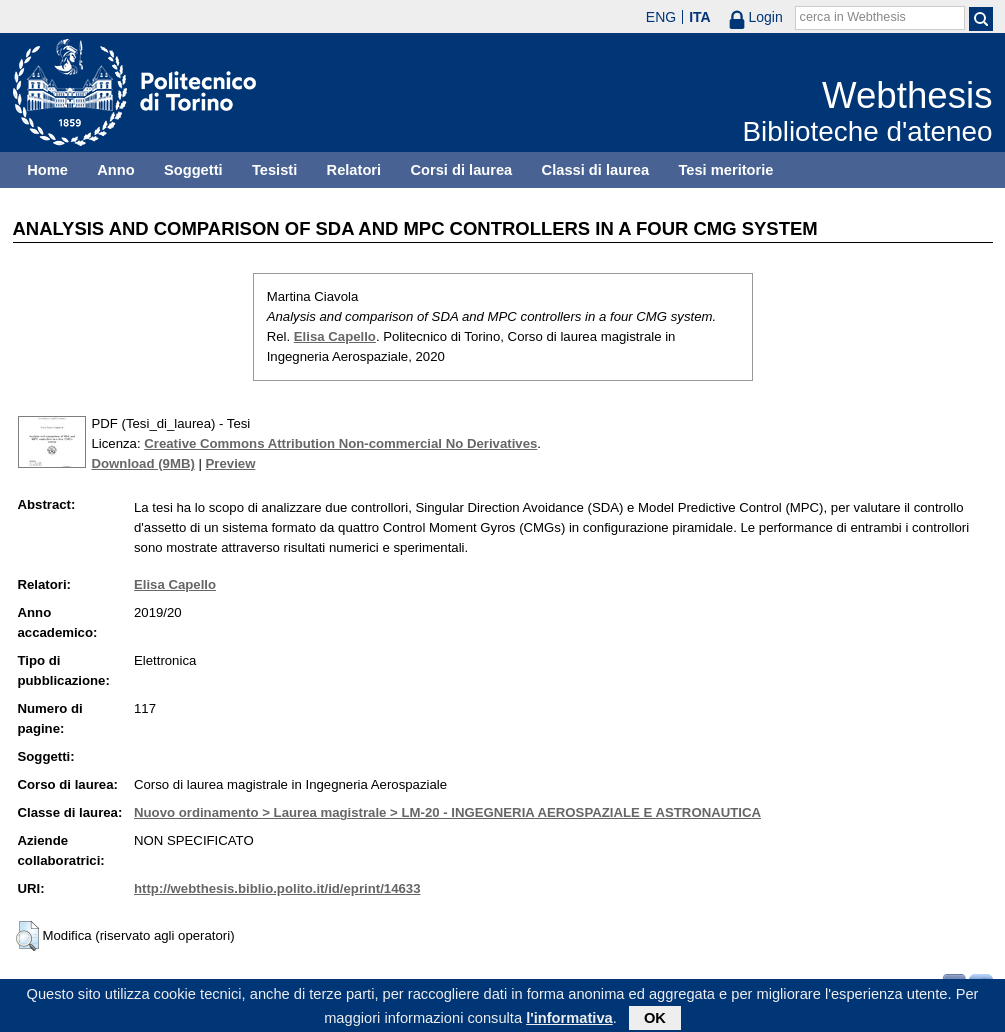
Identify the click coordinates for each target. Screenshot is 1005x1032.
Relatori (354, 170)
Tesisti (274, 170)
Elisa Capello (335, 336)
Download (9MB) (143, 463)
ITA (700, 17)
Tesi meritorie (725, 170)
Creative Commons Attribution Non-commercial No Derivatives (340, 443)
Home (47, 170)
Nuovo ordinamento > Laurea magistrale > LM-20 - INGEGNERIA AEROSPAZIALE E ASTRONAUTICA (447, 812)
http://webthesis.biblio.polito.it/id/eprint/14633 (277, 888)
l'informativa (569, 1021)
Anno (115, 170)
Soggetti (193, 170)
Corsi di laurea (461, 170)
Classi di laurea (596, 170)
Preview (231, 463)
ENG (661, 17)
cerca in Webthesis (853, 17)
